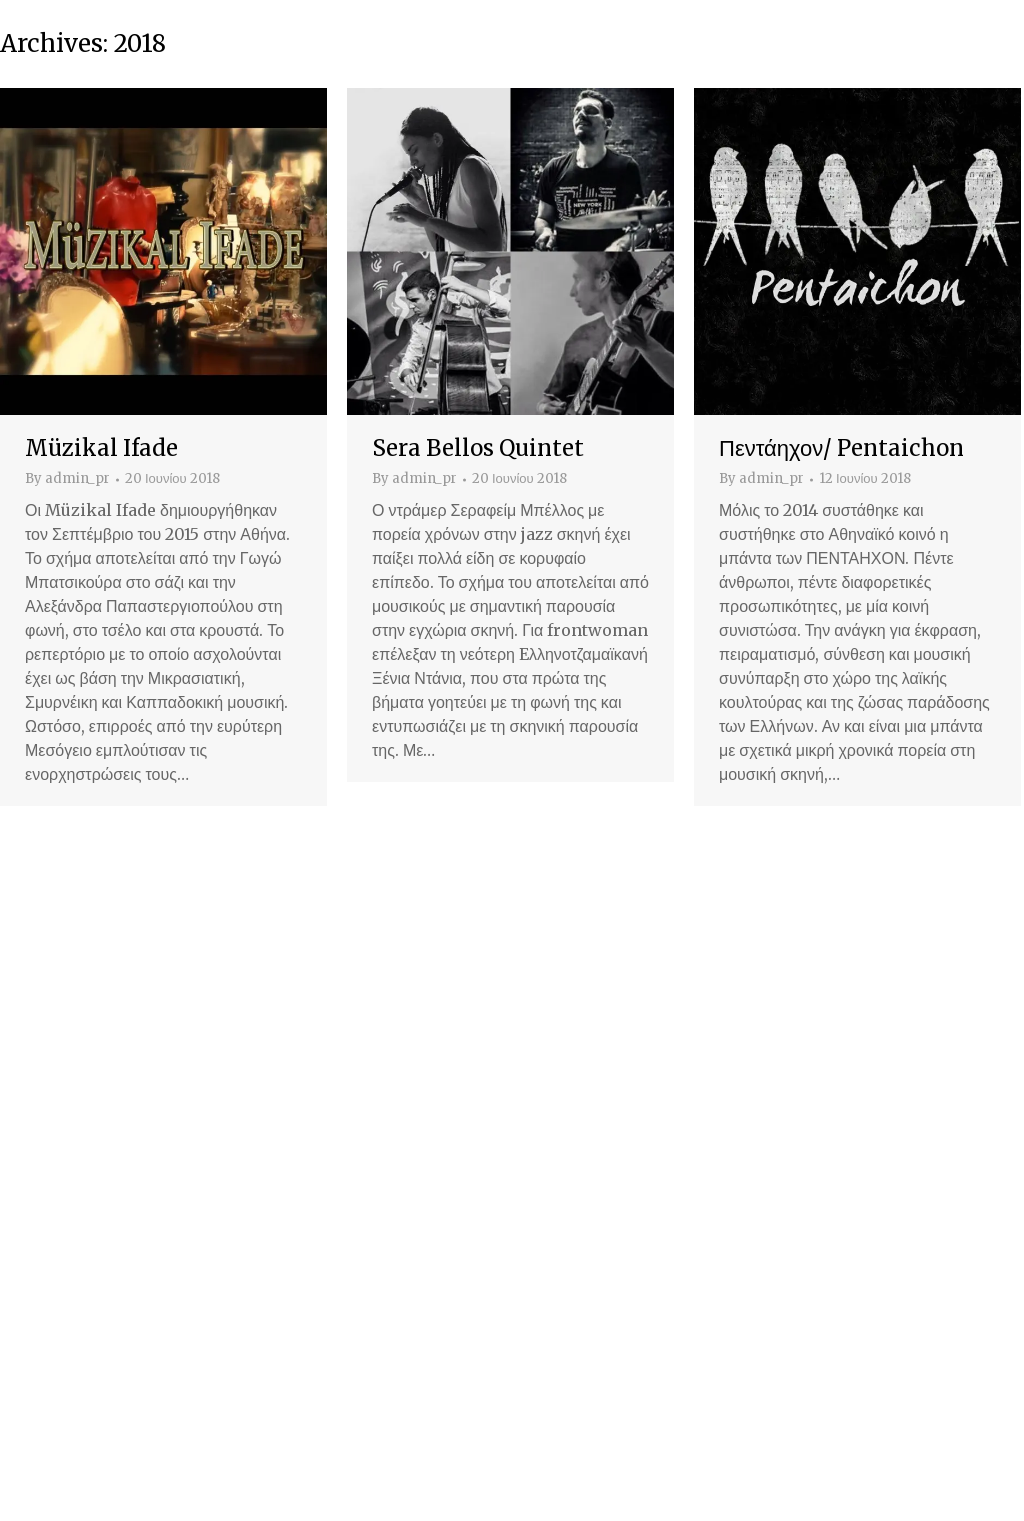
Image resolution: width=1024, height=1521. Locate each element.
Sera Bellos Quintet (478, 448)
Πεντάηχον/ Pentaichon (841, 448)
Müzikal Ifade (101, 448)
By (67, 479)
